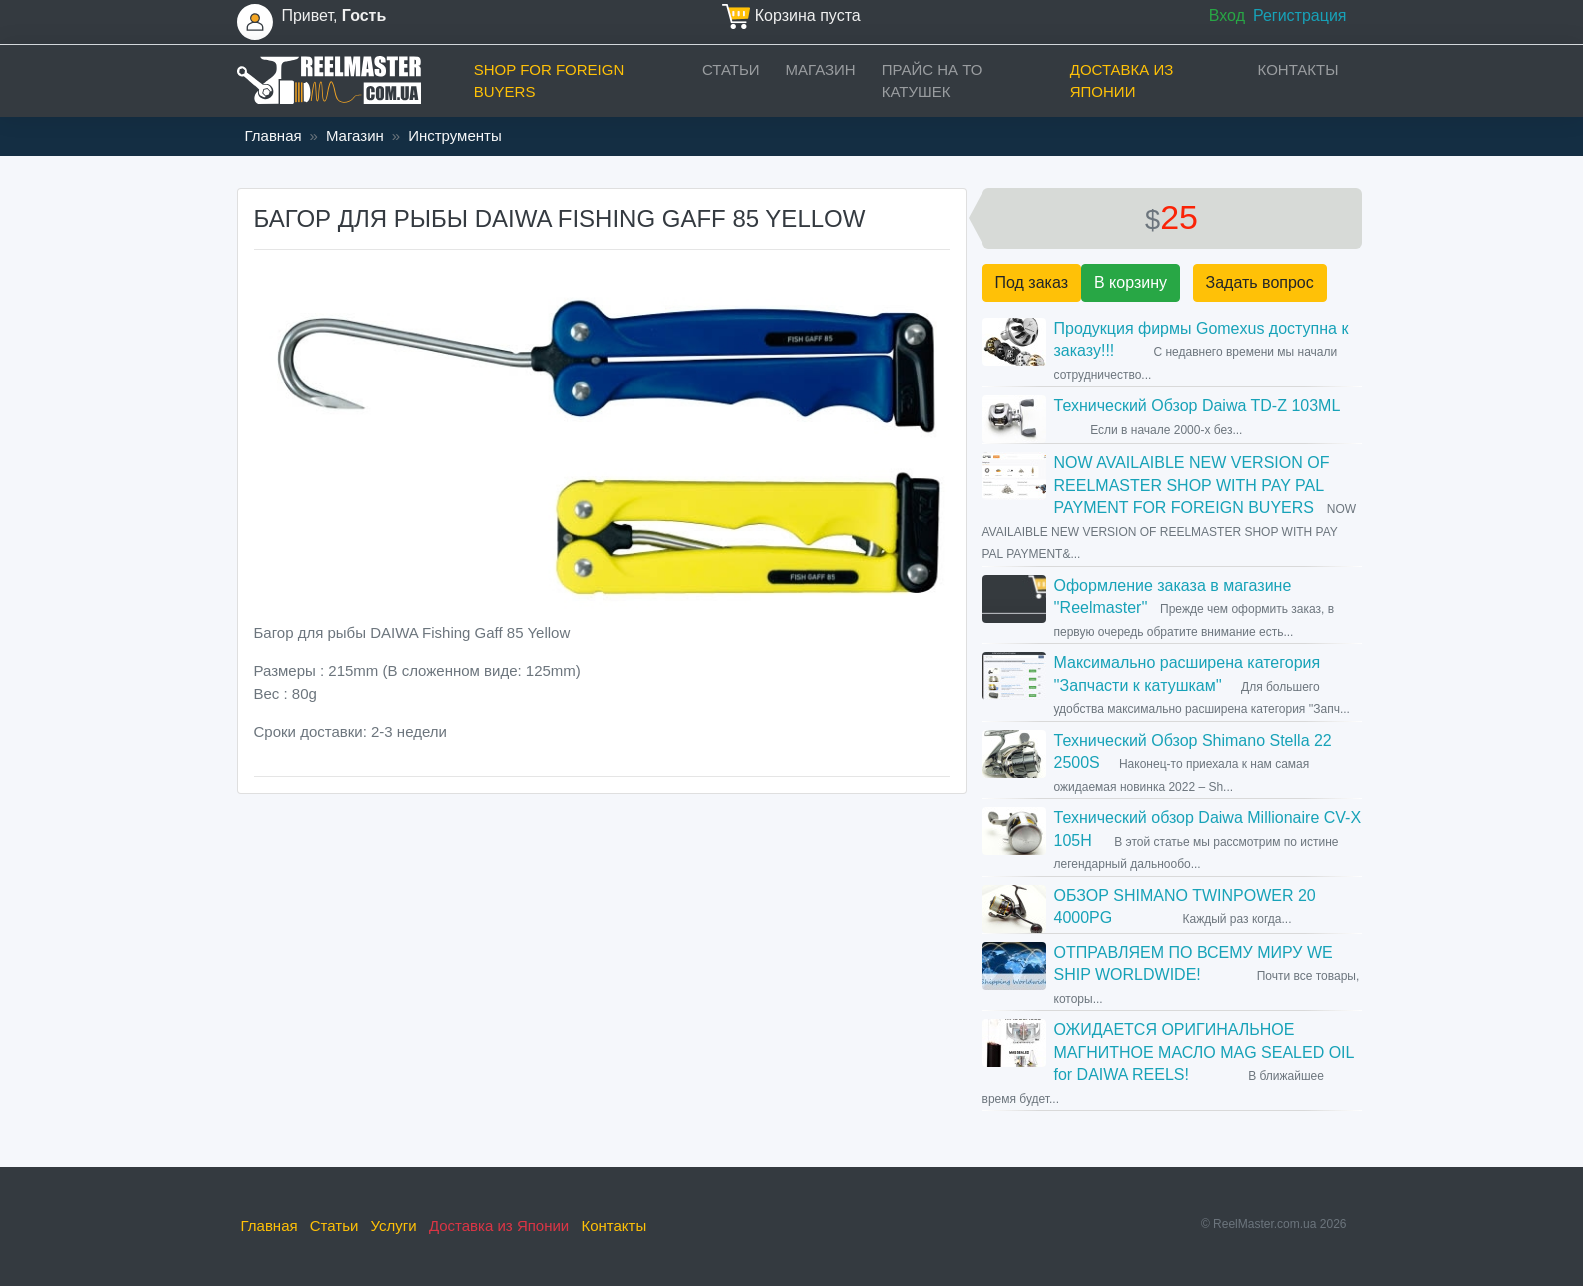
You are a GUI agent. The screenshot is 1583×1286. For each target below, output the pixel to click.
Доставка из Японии (1122, 81)
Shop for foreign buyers (549, 81)
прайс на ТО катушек (932, 81)
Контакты (1298, 69)
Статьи (731, 69)
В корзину (1130, 282)
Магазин (821, 69)
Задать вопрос (1260, 282)
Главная (273, 135)
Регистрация (1300, 15)
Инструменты (455, 135)
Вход (1227, 15)
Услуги (394, 1225)
